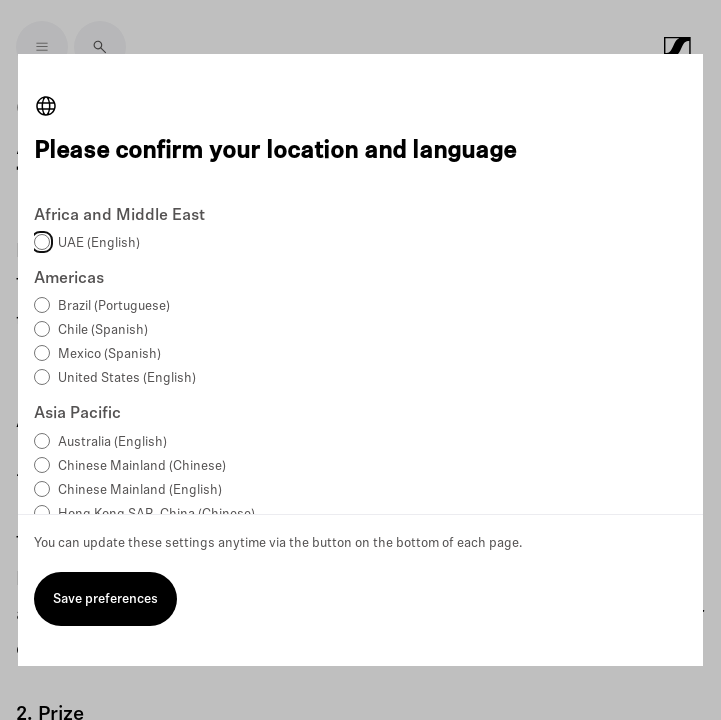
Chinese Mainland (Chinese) (142, 466)
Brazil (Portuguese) (114, 306)
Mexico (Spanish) (109, 354)
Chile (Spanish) (103, 330)
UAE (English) (99, 243)
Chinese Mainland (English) (140, 490)
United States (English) (127, 378)
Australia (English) (112, 442)
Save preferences (105, 599)
